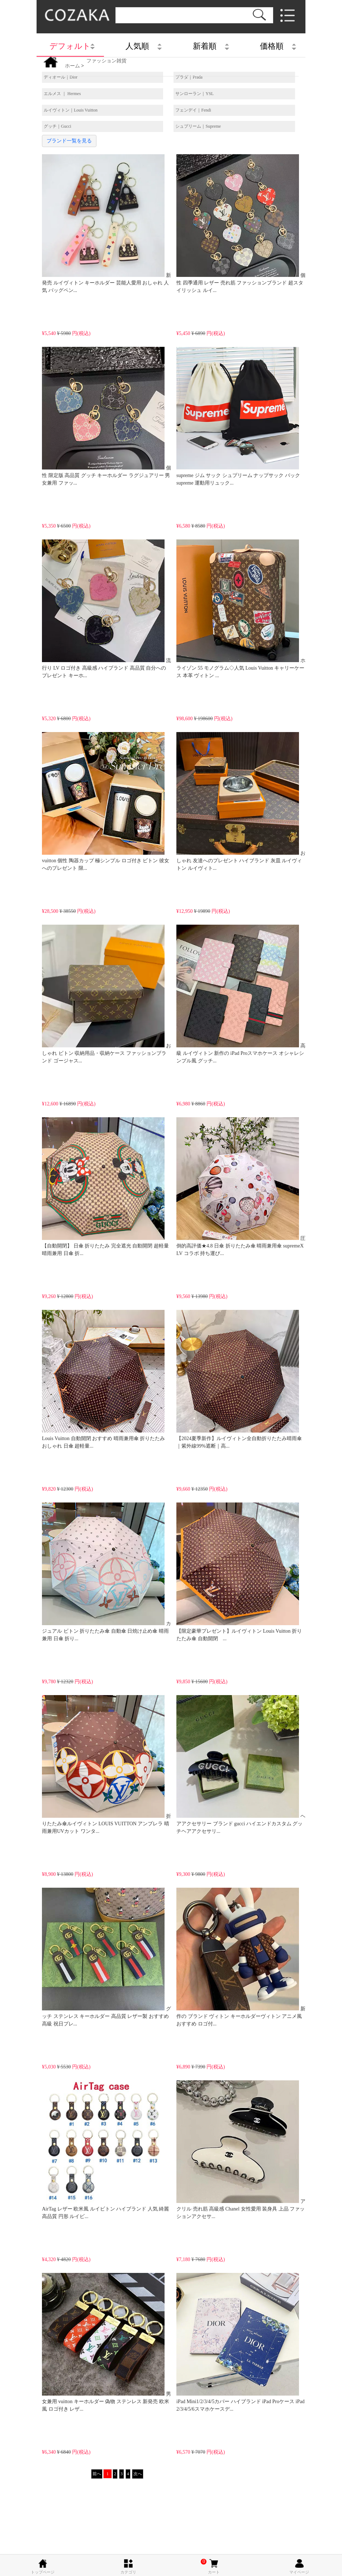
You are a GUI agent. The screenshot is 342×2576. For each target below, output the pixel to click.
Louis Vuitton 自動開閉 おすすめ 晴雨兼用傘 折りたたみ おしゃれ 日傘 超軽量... (103, 1379)
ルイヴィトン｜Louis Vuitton (71, 110)
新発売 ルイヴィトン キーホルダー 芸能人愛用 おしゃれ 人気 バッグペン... (106, 223)
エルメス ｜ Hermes (62, 93)
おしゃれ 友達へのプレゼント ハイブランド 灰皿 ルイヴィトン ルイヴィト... (240, 801)
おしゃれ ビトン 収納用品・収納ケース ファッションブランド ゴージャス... (106, 994)
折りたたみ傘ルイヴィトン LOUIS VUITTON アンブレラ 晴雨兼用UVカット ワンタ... (106, 1764)
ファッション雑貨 (106, 60)
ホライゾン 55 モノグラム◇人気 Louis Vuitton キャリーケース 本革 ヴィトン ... (240, 608)
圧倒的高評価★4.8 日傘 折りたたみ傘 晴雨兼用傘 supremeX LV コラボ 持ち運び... (240, 1186)
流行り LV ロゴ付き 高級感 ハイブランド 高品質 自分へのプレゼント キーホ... (106, 608)
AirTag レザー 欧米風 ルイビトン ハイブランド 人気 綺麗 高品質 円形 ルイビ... (105, 2149)
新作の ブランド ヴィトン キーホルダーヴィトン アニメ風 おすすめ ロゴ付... (240, 1957)
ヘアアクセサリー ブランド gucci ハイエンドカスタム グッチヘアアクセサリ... (240, 1764)
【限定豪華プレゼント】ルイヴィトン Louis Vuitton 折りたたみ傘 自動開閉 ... (239, 1571)
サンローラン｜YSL (194, 93)
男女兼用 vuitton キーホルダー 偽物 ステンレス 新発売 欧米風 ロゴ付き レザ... (106, 2342)
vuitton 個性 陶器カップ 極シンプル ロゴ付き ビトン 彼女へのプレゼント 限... (105, 801)
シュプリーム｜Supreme (198, 126)
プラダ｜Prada (188, 77)
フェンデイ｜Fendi (193, 110)
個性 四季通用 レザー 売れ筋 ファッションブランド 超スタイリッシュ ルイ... (240, 223)
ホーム (72, 66)
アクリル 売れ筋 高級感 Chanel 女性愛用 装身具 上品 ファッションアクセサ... (240, 2149)
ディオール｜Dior (60, 77)
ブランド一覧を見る (69, 140)
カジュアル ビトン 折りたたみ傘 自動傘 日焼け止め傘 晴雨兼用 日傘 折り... (106, 1571)
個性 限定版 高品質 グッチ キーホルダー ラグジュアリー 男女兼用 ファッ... (106, 416)
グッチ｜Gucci (57, 126)
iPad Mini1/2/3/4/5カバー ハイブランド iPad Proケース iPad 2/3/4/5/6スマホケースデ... (240, 2342)
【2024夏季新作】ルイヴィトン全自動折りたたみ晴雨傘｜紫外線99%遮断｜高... (239, 1379)
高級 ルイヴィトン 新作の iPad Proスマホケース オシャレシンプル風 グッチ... (240, 994)
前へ (96, 2473)
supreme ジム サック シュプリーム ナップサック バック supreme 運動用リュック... (238, 416)
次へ (137, 2473)
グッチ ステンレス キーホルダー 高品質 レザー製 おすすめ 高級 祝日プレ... (106, 1957)
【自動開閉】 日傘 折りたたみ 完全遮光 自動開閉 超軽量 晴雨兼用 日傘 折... (105, 1186)
